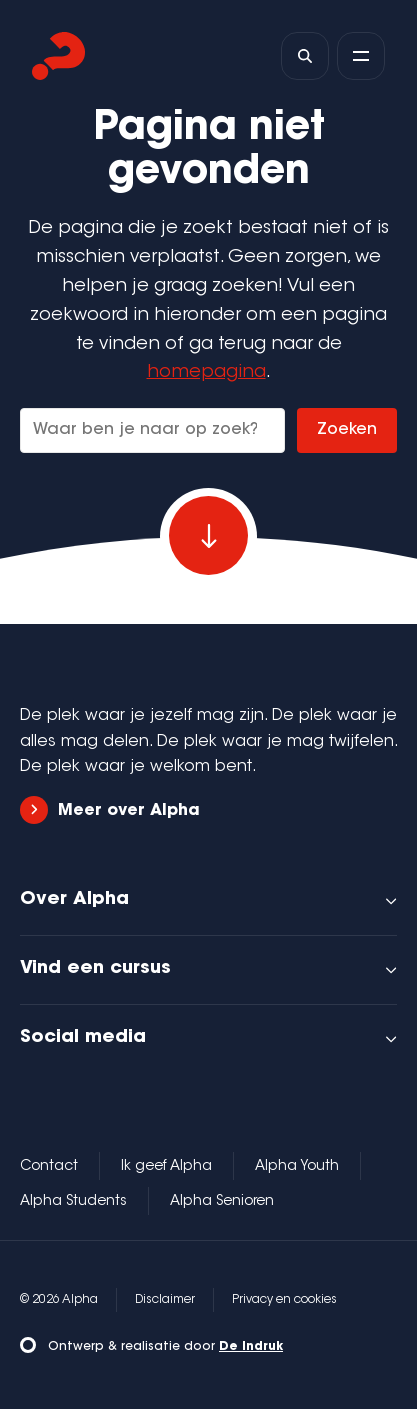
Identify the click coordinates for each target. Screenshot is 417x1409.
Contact (49, 1167)
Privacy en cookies (284, 1300)
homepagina (206, 373)
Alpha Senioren (222, 1202)
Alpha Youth (297, 1167)
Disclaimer (165, 1300)
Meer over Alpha (110, 810)
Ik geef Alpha (166, 1167)
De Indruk (251, 1347)
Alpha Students (73, 1202)
